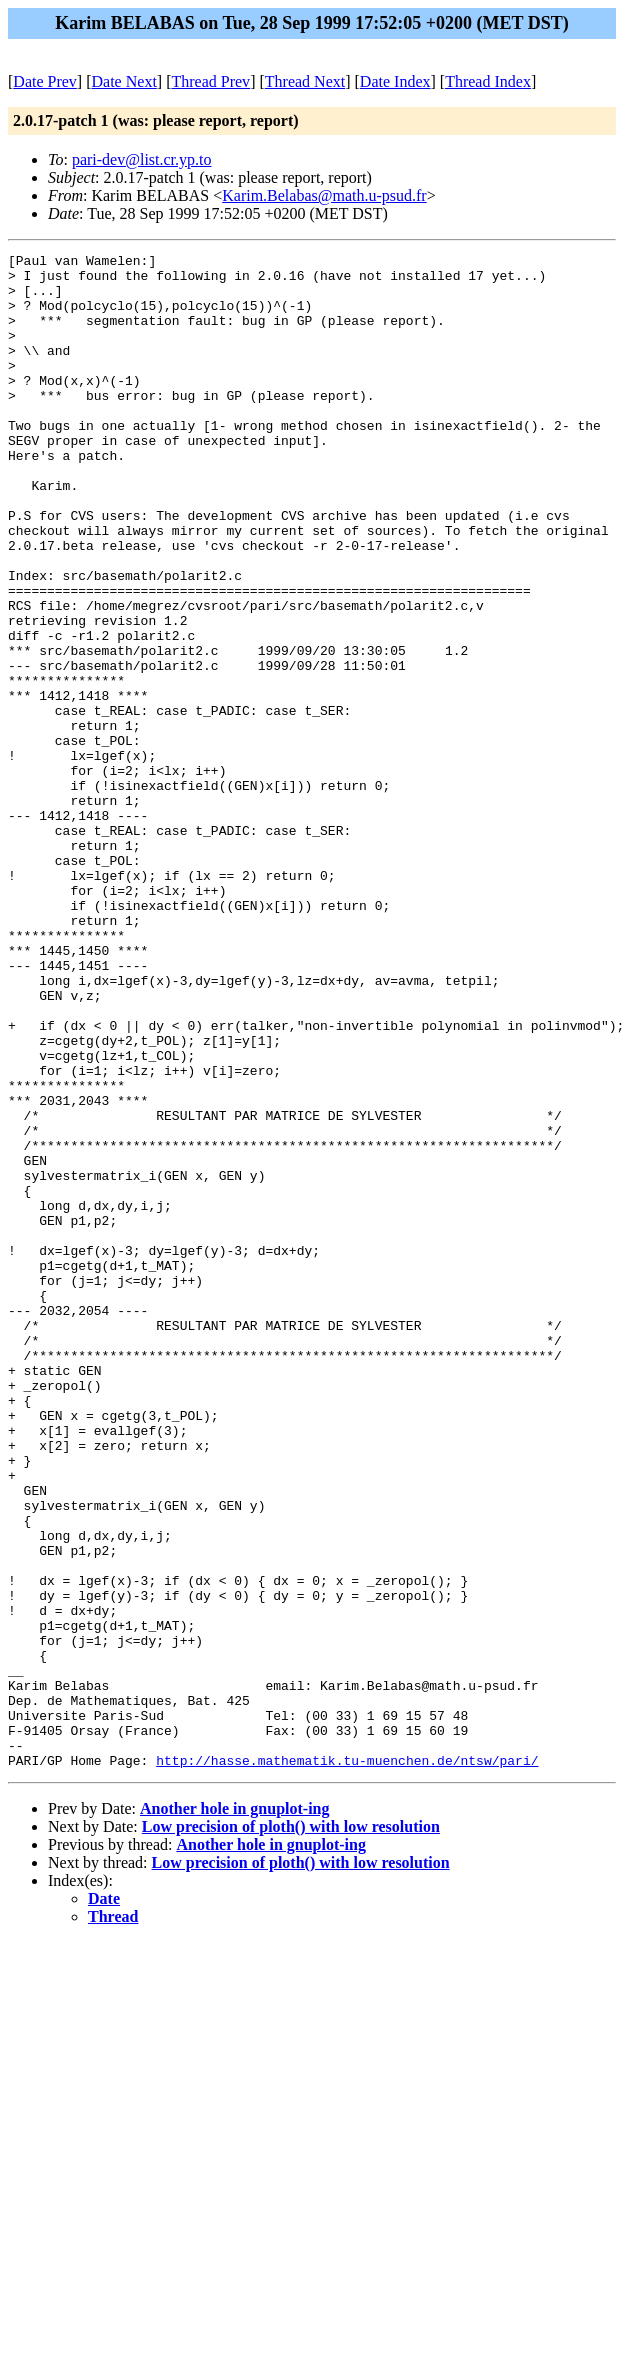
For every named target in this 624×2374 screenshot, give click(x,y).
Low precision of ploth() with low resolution (291, 2129)
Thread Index (488, 81)
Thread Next (305, 81)
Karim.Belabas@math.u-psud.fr (324, 195)
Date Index (395, 81)
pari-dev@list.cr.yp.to (142, 159)
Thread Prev (210, 81)
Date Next (124, 81)
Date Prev (45, 81)
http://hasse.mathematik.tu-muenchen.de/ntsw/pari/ (347, 2063)
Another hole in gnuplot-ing (235, 2111)
